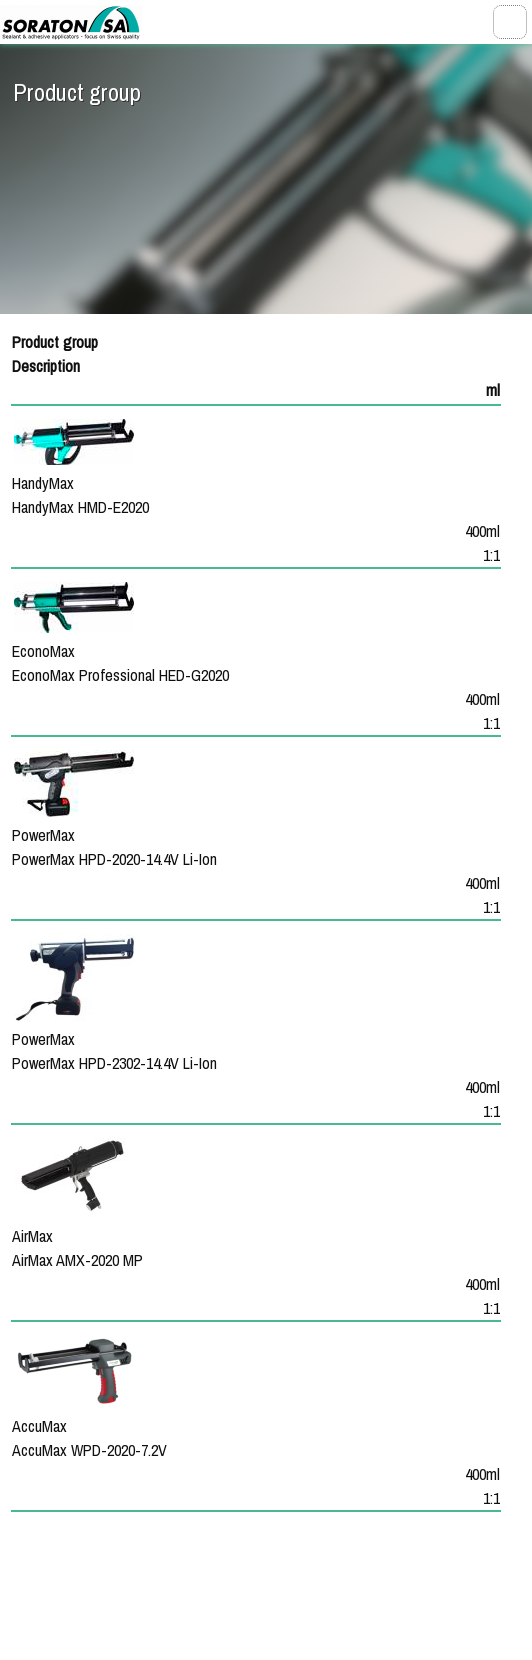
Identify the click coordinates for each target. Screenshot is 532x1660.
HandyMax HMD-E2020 (80, 507)
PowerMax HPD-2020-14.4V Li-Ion (114, 859)
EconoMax (43, 651)
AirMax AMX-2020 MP (77, 1260)
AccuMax (39, 1426)
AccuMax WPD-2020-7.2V (89, 1450)
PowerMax (43, 835)
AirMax (32, 1236)
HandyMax (43, 483)
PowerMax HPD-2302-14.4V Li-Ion (114, 1063)
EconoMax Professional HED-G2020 (120, 675)
